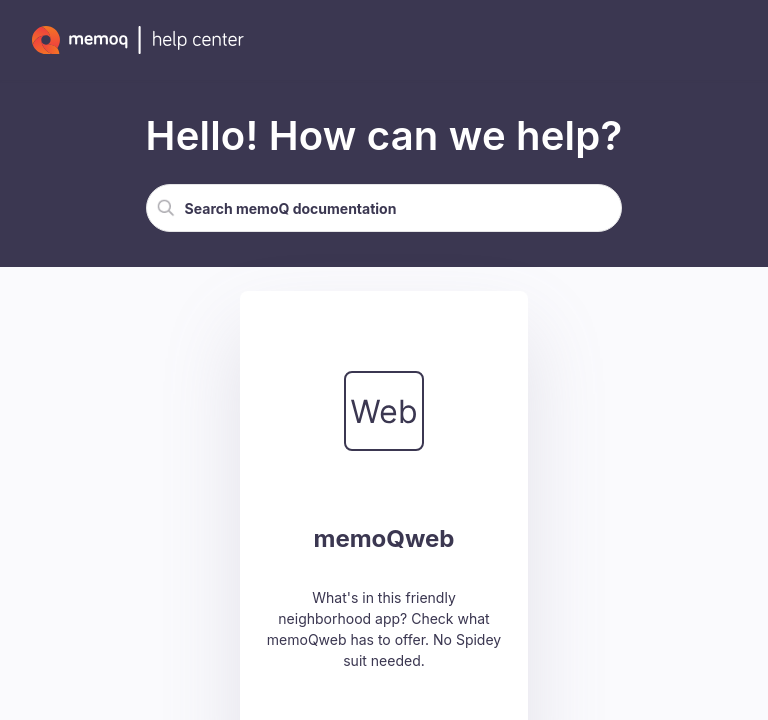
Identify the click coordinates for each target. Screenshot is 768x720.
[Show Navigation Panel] (733, 40)
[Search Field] (384, 208)
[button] (166, 208)
